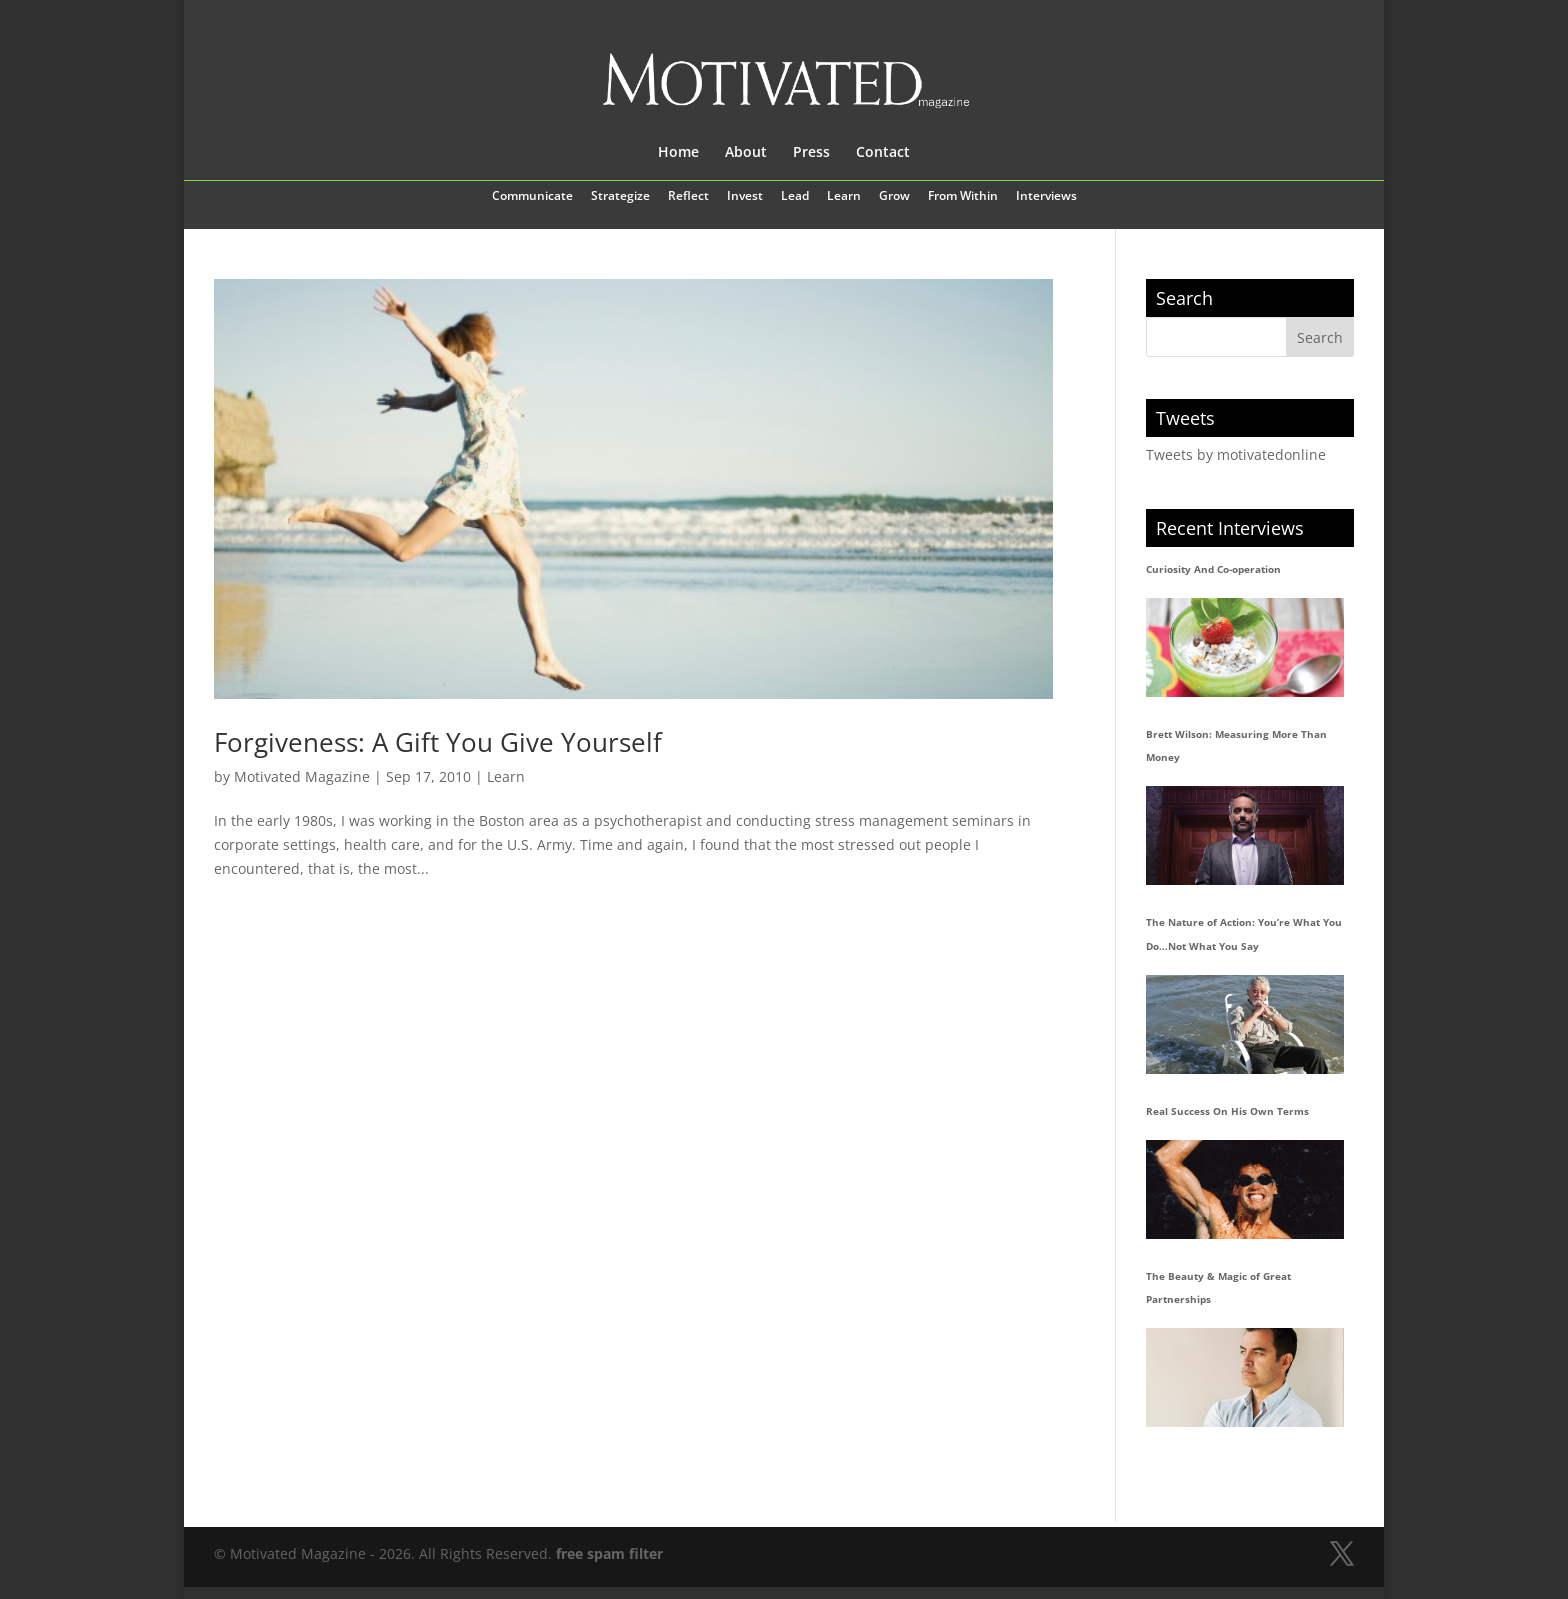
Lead (795, 197)
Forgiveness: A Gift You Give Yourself (438, 742)
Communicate (532, 197)
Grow (894, 197)
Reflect (688, 197)
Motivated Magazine (302, 776)
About (746, 153)
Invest (745, 197)
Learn (844, 197)
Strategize (620, 197)
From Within (963, 197)
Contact (883, 153)
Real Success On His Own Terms (1227, 1111)
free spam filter (609, 1553)
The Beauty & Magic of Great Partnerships (1218, 1288)
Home (678, 153)
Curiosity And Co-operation (1213, 569)
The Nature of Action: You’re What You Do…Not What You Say (1244, 934)
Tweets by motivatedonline (1236, 454)
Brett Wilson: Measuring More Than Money (1236, 746)
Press (811, 153)
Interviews (1046, 197)
